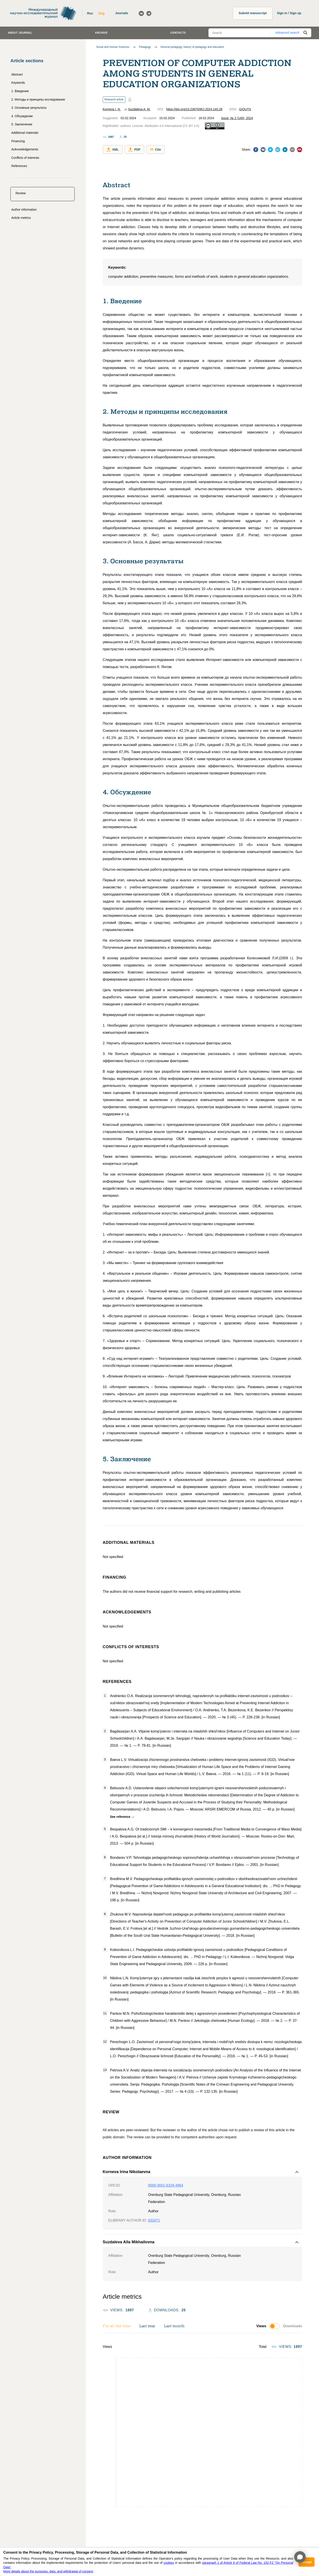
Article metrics (21, 218)
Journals (121, 13)
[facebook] (255, 150)
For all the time (116, 2326)
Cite (155, 149)
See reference (121, 1816)
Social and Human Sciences (112, 47)
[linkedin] (285, 150)
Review (21, 193)
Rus (90, 13)
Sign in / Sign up (289, 13)
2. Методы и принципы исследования (38, 99)
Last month (174, 2326)
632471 (154, 2220)
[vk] (263, 150)
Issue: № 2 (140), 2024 (237, 118)
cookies (168, 2562)
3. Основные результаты (29, 107)
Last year (147, 2326)
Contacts (178, 32)
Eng (101, 13)
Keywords (18, 82)
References (19, 166)
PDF (134, 150)
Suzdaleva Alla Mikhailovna (128, 2242)
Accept (306, 2562)
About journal (20, 32)
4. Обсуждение (22, 116)
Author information (24, 209)
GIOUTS (245, 109)
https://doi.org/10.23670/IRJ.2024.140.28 (194, 109)
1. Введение (20, 91)
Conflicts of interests (25, 157)
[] (268, 1174)
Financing (18, 141)
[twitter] (270, 150)
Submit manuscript (253, 13)
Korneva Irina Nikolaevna (126, 2172)
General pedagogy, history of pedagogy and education (192, 47)
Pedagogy (145, 47)
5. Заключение (21, 124)
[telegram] (277, 150)
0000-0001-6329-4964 (165, 2185)
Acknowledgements (24, 149)
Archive (101, 32)
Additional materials (24, 132)
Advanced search (287, 32)
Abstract (17, 74)
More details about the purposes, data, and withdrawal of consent (48, 2571)
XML (113, 150)
